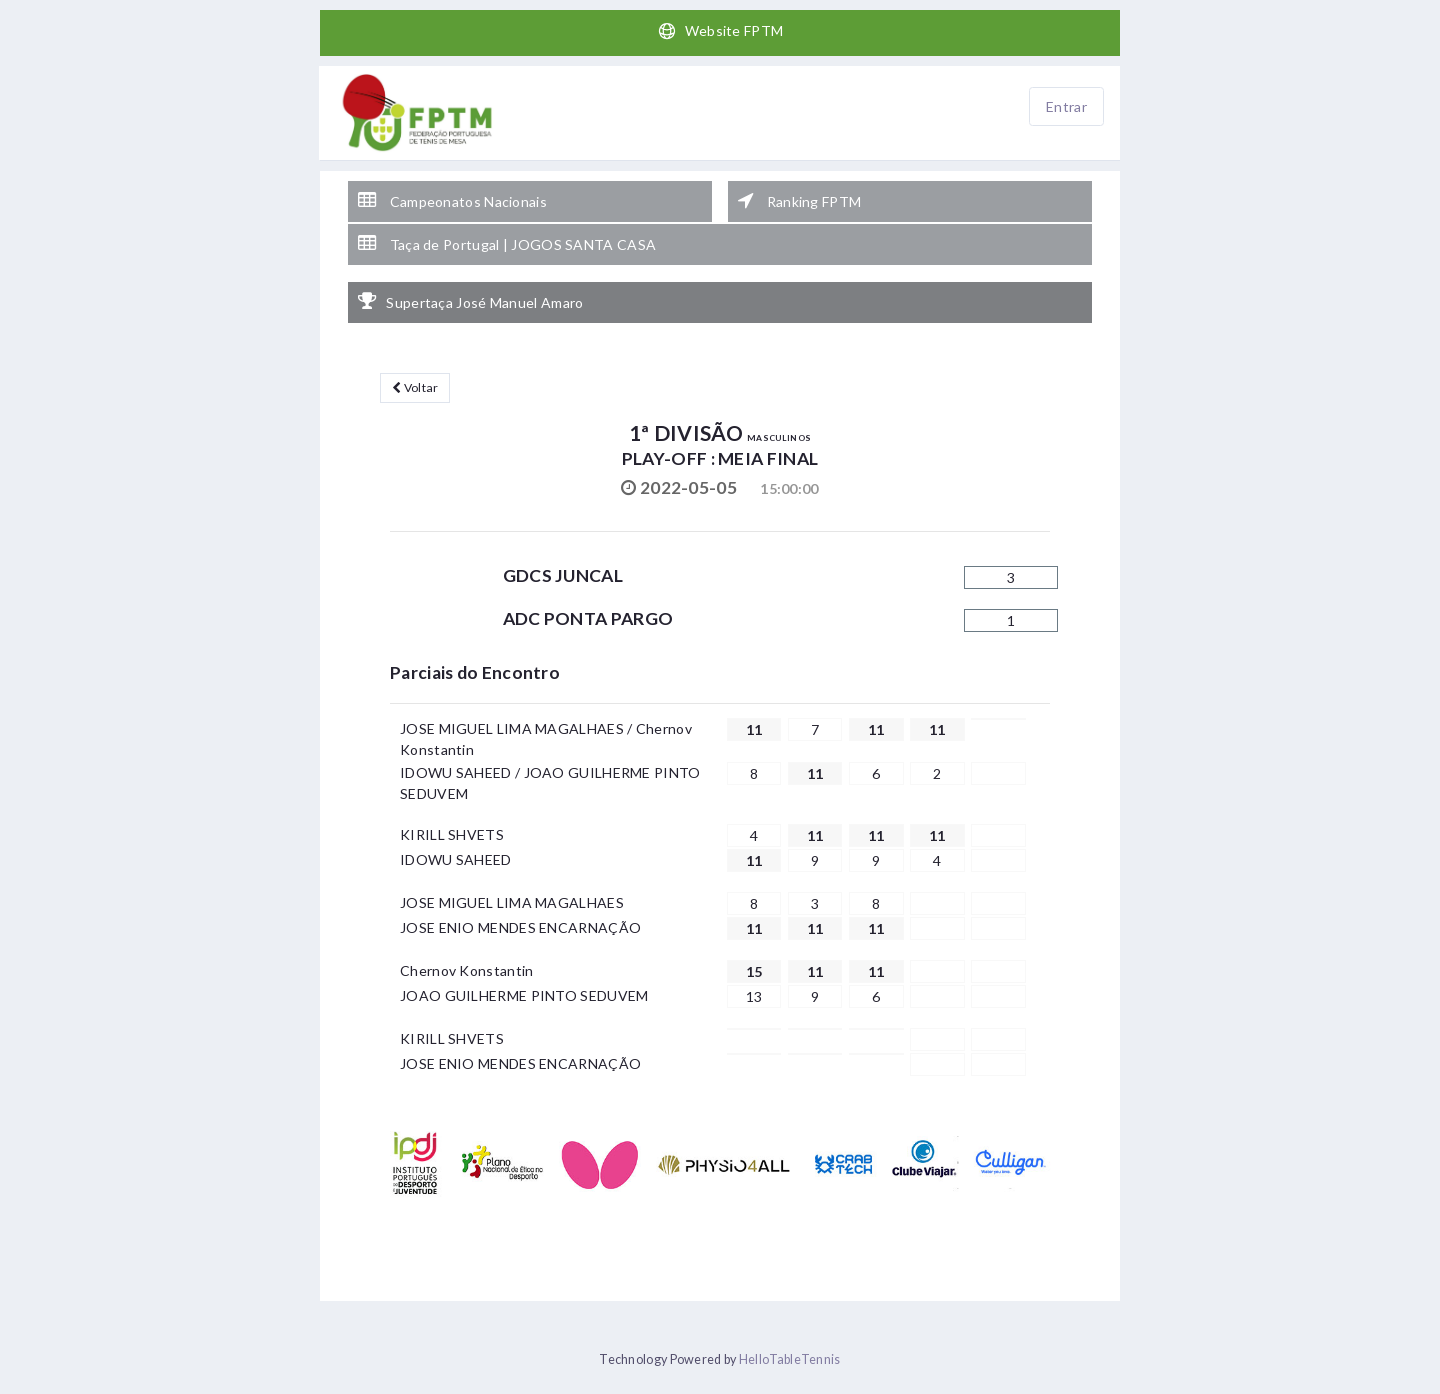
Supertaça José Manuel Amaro (470, 302)
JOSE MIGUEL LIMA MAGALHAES (512, 902)
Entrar (1066, 106)
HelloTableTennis (790, 1359)
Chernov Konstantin (466, 970)
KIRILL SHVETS (452, 834)
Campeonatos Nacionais (452, 201)
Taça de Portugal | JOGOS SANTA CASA (507, 244)
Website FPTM (720, 31)
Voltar (415, 387)
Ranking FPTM (799, 201)
